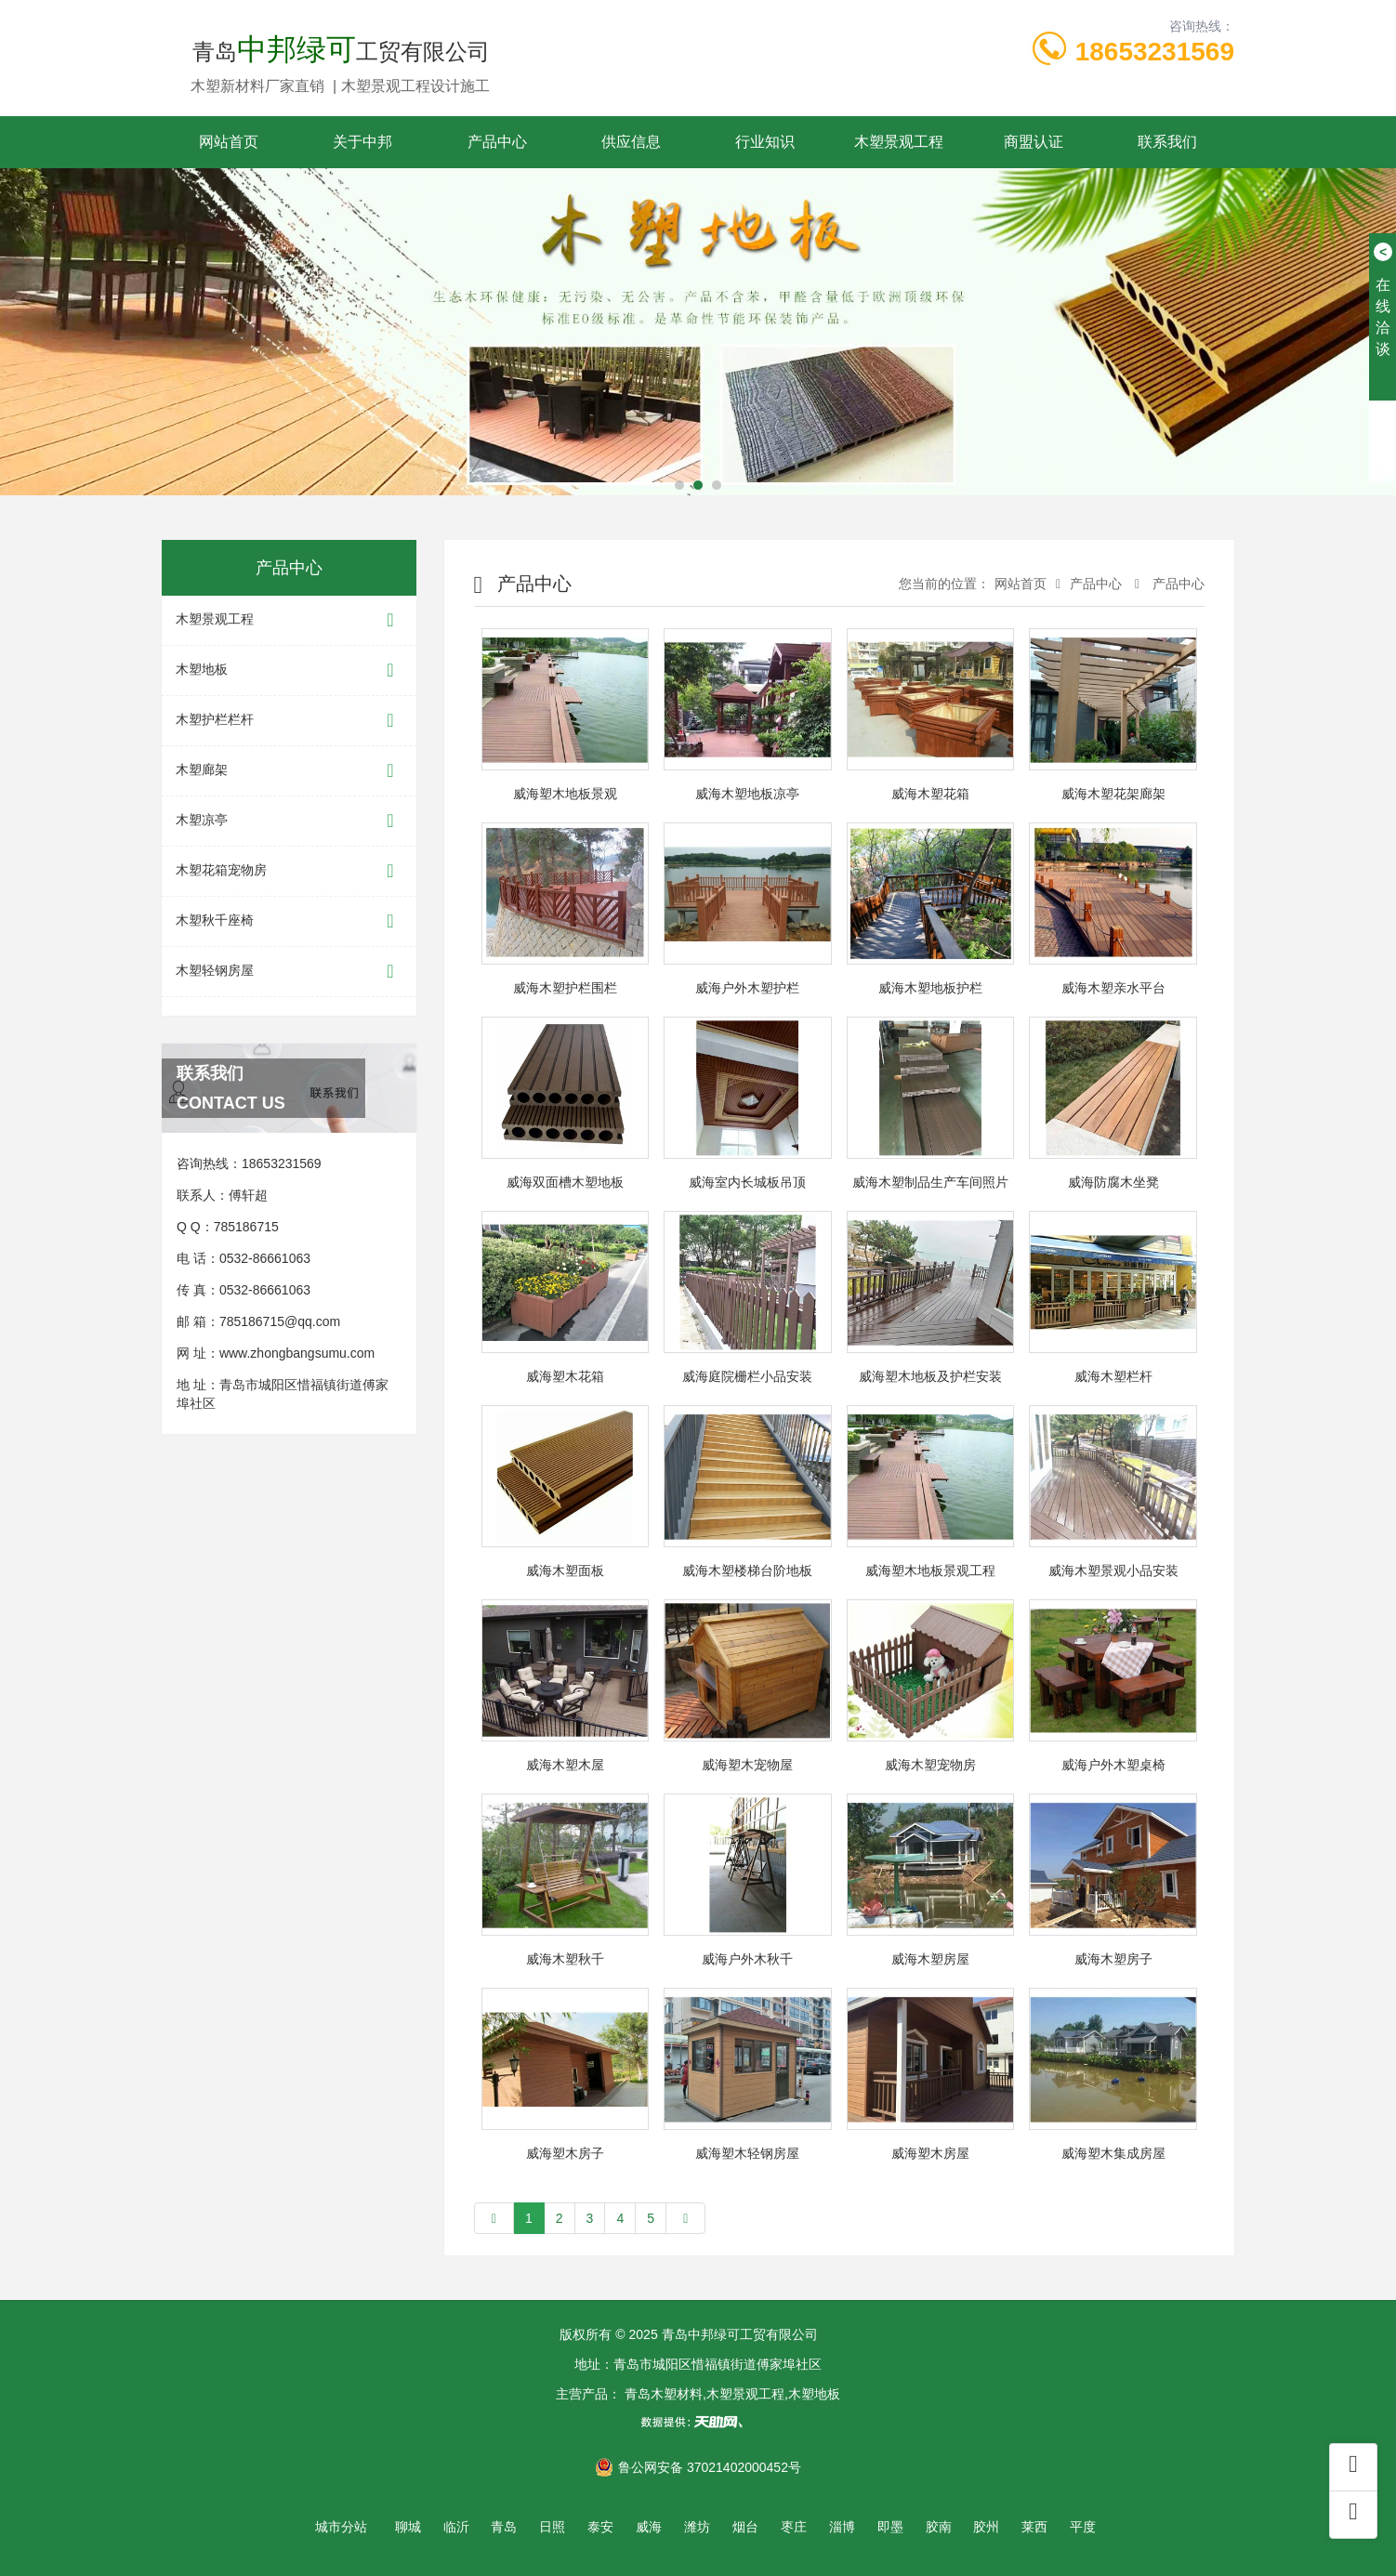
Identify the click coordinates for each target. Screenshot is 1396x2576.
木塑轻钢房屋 (289, 971)
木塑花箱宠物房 (289, 871)
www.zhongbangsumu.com (297, 1353)
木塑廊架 (289, 771)
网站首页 (228, 142)
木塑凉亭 (289, 821)
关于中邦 (362, 142)
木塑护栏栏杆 (289, 720)
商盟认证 (1033, 142)
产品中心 (497, 142)
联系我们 (1167, 142)
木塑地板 (289, 670)
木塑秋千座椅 (289, 921)
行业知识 (765, 142)
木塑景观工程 (898, 142)
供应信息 (631, 142)
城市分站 (341, 2526)
